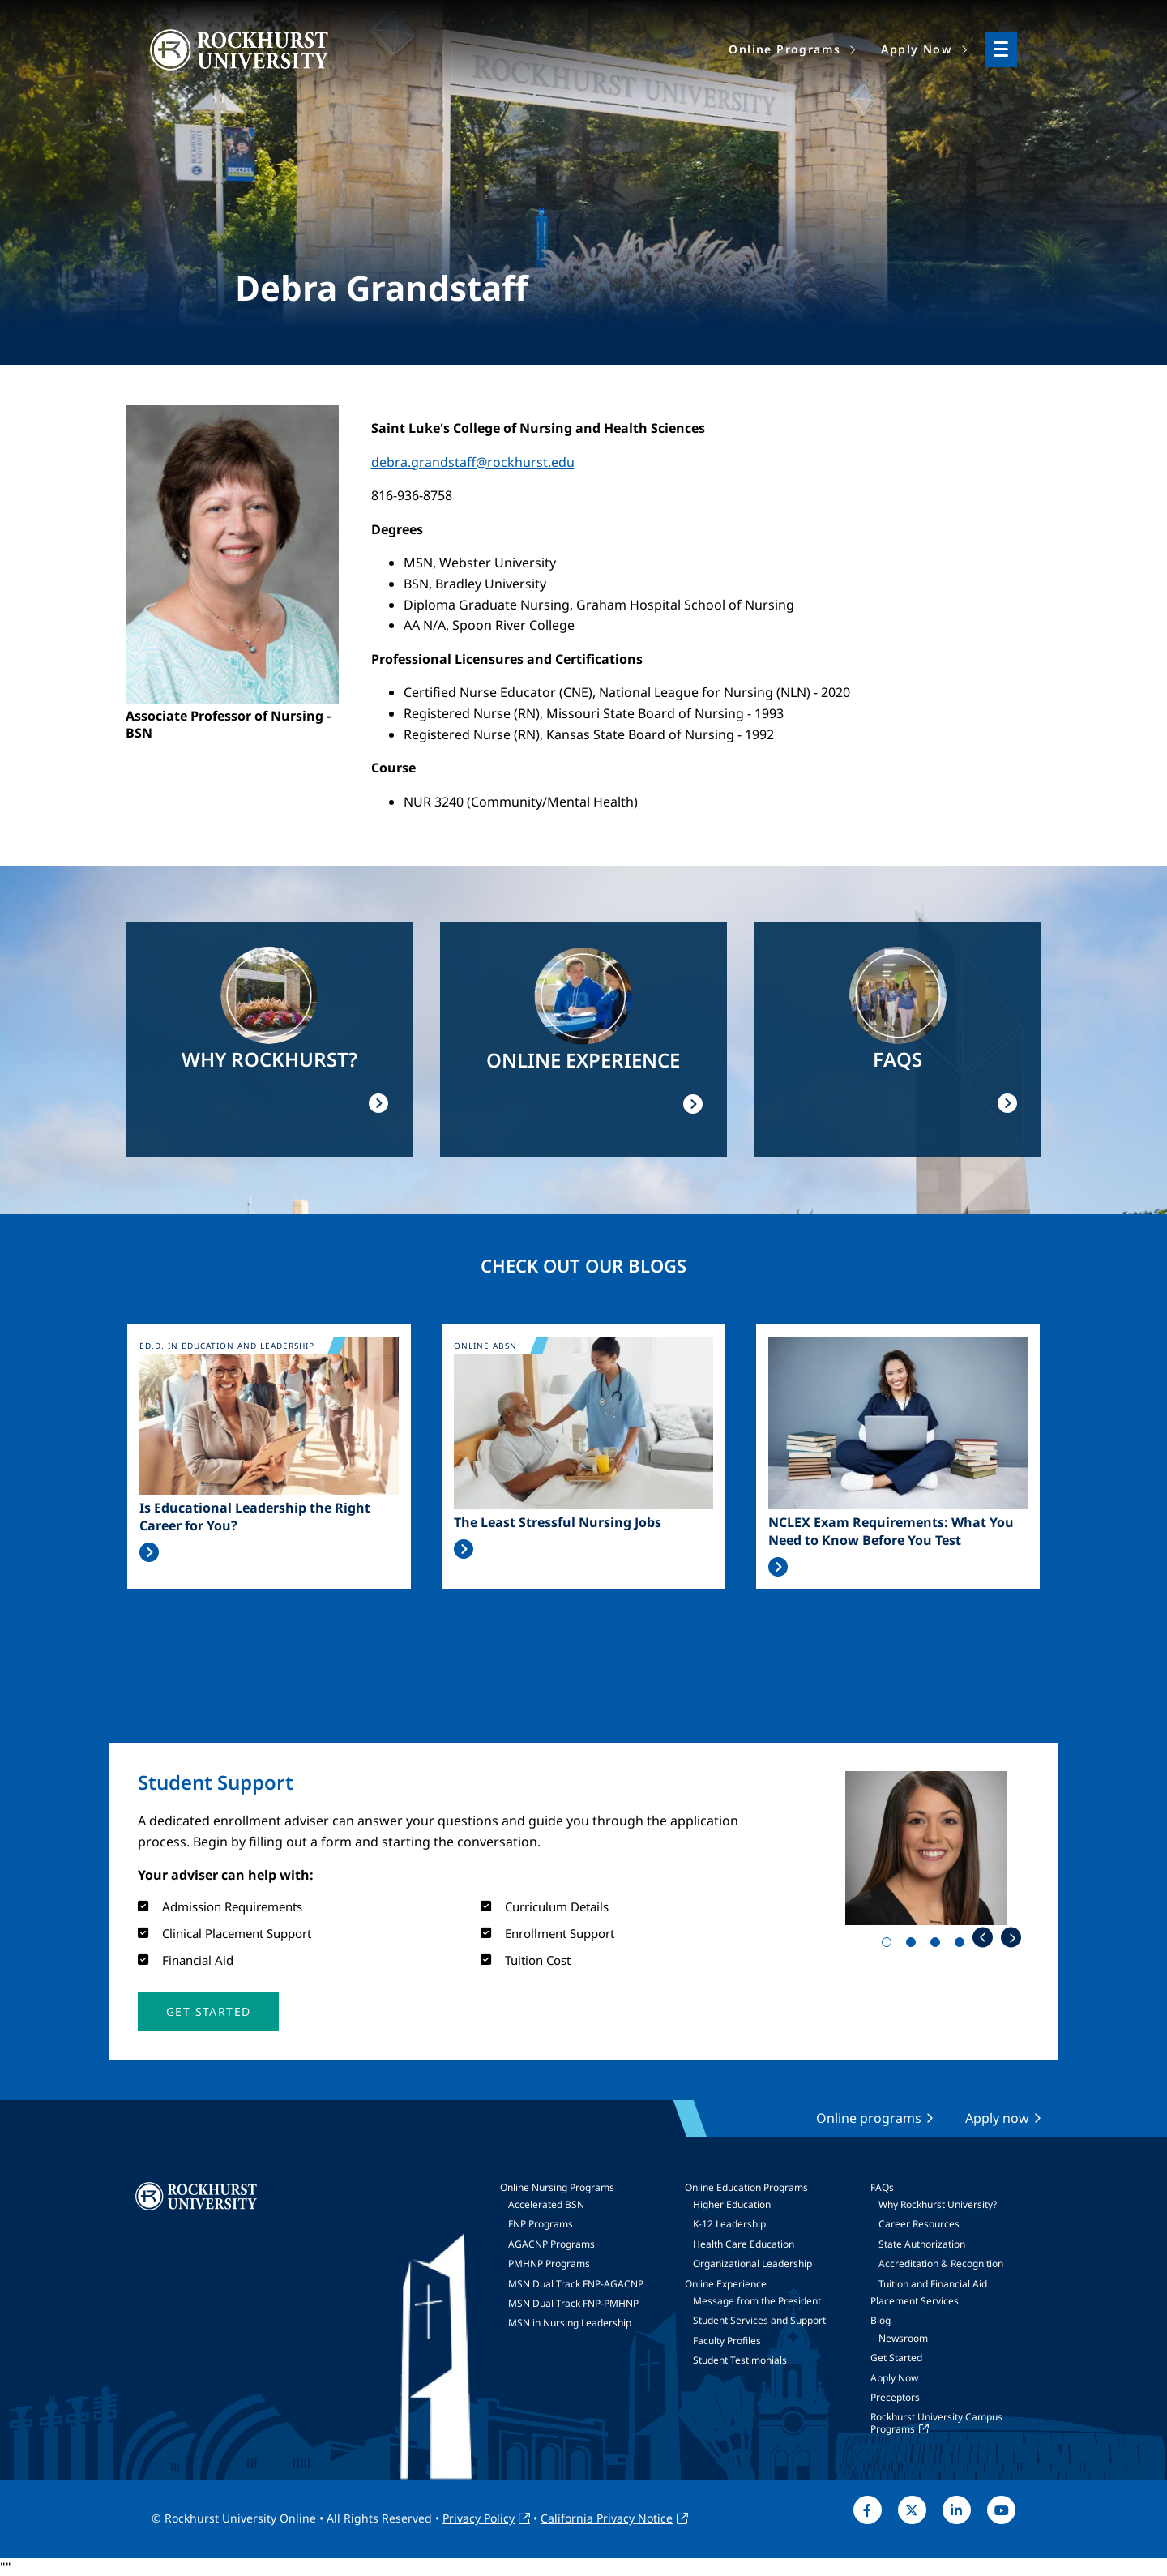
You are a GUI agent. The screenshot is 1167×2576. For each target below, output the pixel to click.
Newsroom (903, 2338)
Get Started (896, 2357)
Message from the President (757, 2301)
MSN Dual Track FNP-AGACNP (575, 2284)
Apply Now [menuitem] (916, 49)
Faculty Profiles (727, 2340)
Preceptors (895, 2397)
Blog (880, 2320)
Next (1011, 1938)
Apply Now (894, 2378)
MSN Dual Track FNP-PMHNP (573, 2303)
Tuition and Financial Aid (932, 2284)
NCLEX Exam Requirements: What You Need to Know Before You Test (891, 1531)
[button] (208, 2011)
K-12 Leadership (729, 2224)
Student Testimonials (740, 2360)
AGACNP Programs (551, 2244)
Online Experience (726, 2284)
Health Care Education (743, 2244)
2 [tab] (914, 1945)
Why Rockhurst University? (937, 2204)
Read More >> (149, 1552)
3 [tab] (938, 1945)
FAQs (882, 2187)
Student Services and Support (759, 2320)
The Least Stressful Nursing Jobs (557, 1522)
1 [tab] (890, 1945)
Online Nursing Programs (557, 2187)
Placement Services (914, 2301)
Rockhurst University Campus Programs (936, 2422)
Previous (982, 1938)
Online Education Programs (746, 2187)
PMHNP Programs (549, 2263)
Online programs (868, 2118)
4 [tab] (963, 1945)
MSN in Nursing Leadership (569, 2323)
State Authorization (921, 2244)
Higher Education (732, 2204)
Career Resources (919, 2224)
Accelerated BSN (546, 2204)
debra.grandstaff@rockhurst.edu (473, 462)
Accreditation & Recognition (940, 2263)
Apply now (997, 2118)
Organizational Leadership (752, 2263)
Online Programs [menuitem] (784, 49)
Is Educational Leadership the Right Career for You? (254, 1516)
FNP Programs (540, 2224)
